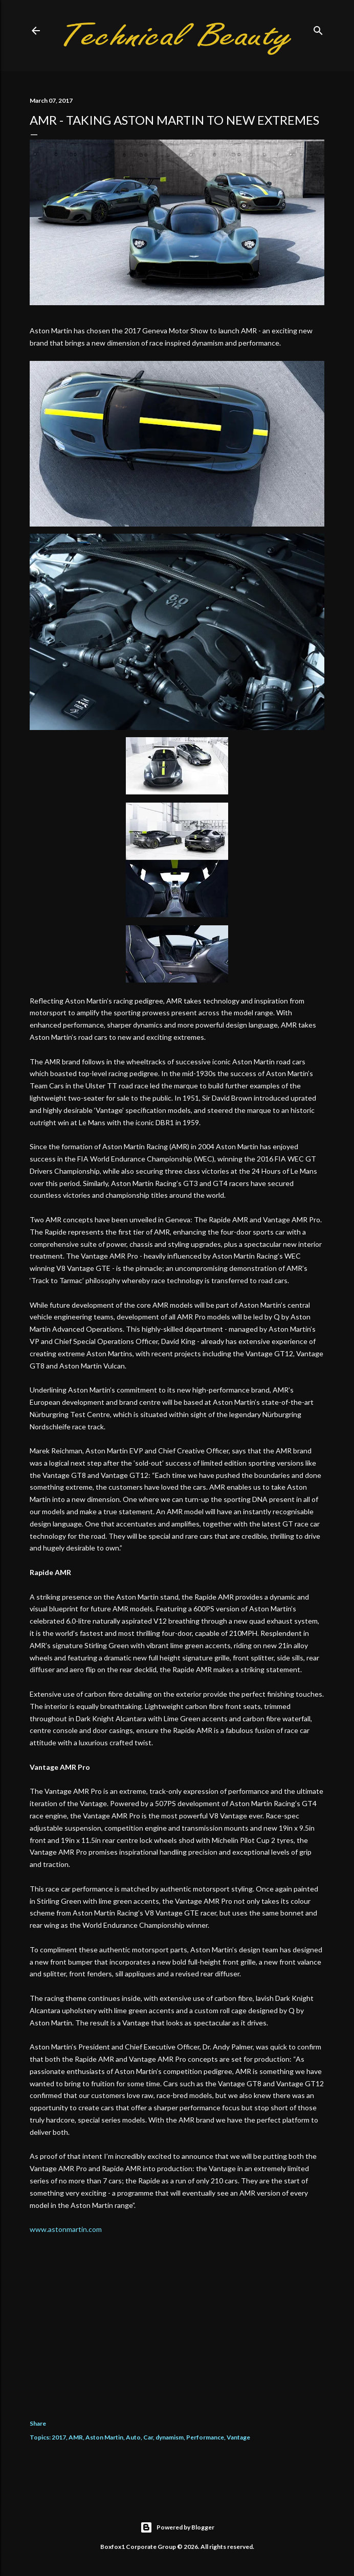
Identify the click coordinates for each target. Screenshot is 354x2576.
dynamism (170, 2437)
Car (148, 2437)
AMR (76, 2437)
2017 (59, 2437)
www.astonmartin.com (66, 2229)
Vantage (238, 2437)
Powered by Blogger (177, 2527)
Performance (205, 2437)
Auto (133, 2437)
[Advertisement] (177, 2319)
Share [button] (38, 2423)
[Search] (318, 28)
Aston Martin (104, 2437)
